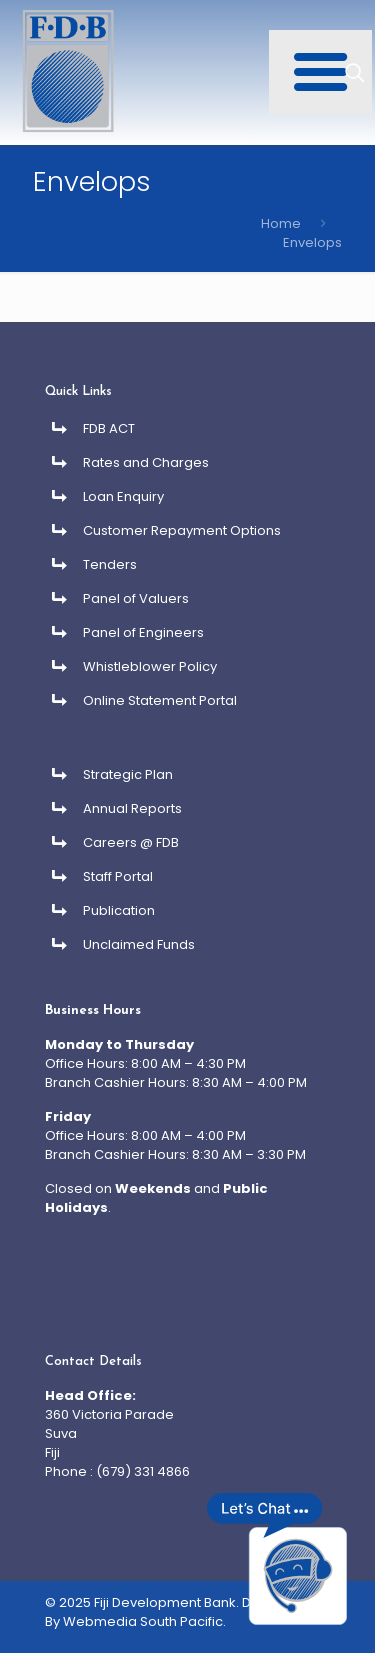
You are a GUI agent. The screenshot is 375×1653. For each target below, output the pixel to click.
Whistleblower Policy (150, 666)
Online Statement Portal (160, 700)
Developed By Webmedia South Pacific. (180, 1612)
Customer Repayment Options (182, 530)
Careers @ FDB (131, 842)
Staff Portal (118, 876)
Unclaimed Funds (139, 944)
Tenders (110, 564)
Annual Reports (132, 808)
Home (281, 223)
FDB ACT (109, 428)
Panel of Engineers (143, 632)
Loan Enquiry (123, 496)
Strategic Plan (128, 774)
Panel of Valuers (136, 598)
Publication (119, 910)
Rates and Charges (146, 462)
